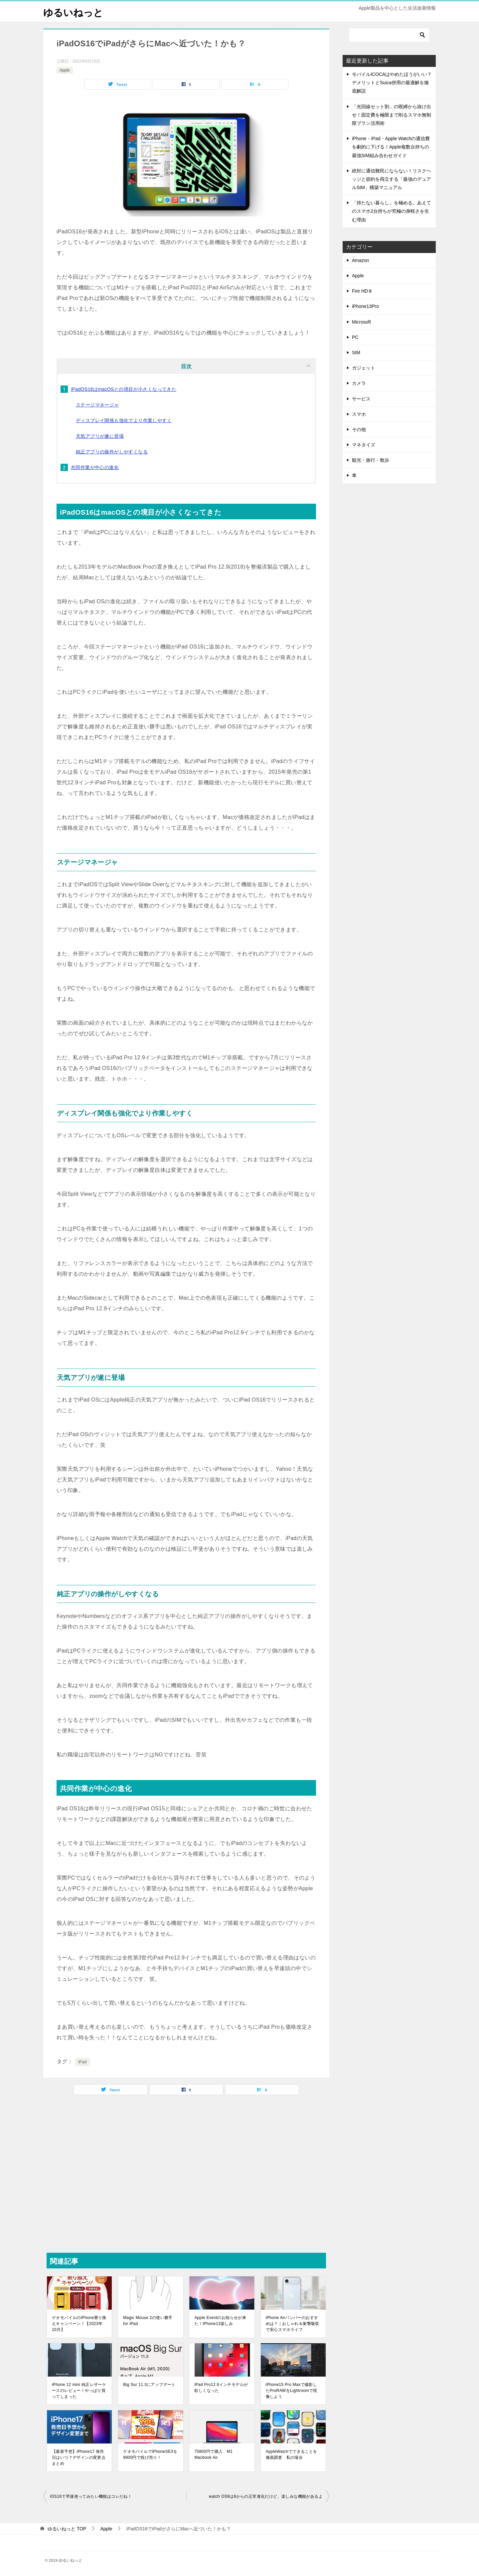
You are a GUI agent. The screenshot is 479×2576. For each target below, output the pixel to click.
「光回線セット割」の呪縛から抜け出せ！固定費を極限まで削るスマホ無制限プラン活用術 (391, 115)
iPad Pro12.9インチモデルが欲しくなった (221, 2387)
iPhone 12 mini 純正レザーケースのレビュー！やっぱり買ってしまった (79, 2390)
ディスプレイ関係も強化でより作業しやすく (124, 420)
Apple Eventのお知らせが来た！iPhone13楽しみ (220, 2320)
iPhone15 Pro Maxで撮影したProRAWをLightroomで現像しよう (291, 2390)
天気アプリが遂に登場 (100, 436)
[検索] (389, 35)
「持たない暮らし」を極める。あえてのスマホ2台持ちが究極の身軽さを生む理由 (391, 211)
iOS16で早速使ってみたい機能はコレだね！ (91, 2496)
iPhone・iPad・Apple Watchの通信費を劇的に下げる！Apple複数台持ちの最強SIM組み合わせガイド (391, 147)
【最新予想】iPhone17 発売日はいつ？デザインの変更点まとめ (78, 2457)
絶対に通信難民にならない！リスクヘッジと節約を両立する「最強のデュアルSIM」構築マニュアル (391, 179)
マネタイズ (363, 444)
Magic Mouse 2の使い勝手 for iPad (148, 2320)
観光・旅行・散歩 (370, 460)
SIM (356, 352)
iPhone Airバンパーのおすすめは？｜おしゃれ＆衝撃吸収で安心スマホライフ (292, 2323)
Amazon (360, 260)
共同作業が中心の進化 (95, 467)
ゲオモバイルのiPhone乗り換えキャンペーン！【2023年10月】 (79, 2323)
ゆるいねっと (74, 11)
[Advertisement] (186, 2173)
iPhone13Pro (365, 306)
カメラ (359, 383)
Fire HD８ (362, 291)
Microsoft (361, 322)
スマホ (359, 414)
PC (355, 337)
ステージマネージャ (97, 404)
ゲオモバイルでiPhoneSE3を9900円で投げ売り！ (150, 2454)
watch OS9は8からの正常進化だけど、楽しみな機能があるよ (266, 2496)
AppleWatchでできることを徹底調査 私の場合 (291, 2454)
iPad (82, 2062)
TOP (67, 2528)
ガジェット (363, 368)
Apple (65, 70)
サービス (361, 398)
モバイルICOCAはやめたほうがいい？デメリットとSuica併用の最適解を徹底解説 (392, 83)
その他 (359, 429)
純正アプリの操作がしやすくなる (112, 451)
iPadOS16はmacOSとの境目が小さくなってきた (123, 389)
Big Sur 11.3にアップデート (149, 2384)
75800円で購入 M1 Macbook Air (213, 2454)
